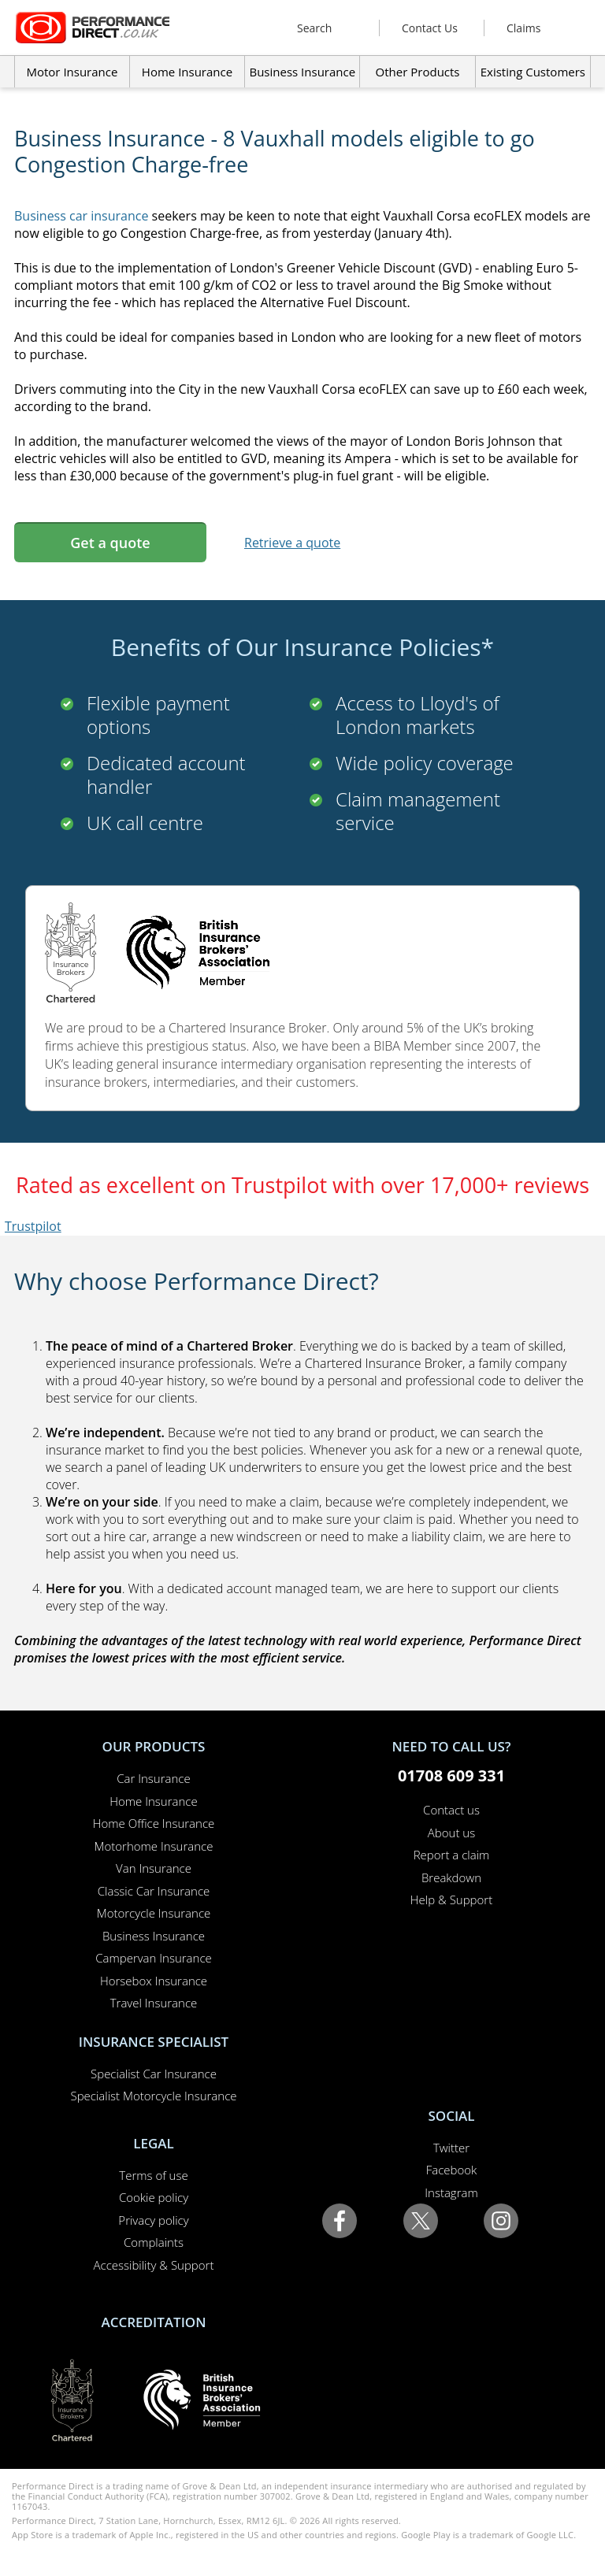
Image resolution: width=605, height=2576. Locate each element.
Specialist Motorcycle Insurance (153, 2095)
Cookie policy (153, 2197)
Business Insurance (302, 72)
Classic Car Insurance (154, 1891)
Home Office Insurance (154, 1823)
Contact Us (430, 27)
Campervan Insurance (153, 1958)
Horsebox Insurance (153, 1981)
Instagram (451, 2192)
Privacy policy (153, 2220)
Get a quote (110, 542)
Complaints (154, 2242)
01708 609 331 (451, 1775)
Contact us (451, 1810)
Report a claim (452, 1855)
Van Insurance (153, 1868)
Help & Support (451, 1899)
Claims (523, 27)
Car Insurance (153, 1778)
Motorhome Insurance (154, 1846)
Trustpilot (33, 1226)
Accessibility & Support (154, 2265)
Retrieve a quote (292, 542)
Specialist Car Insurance (154, 2073)
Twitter (451, 2147)
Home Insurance (153, 1801)
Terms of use (153, 2175)
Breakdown (451, 1877)
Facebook (451, 2170)
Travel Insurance (154, 2003)
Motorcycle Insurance (154, 1913)
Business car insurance (81, 215)
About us (451, 1832)
